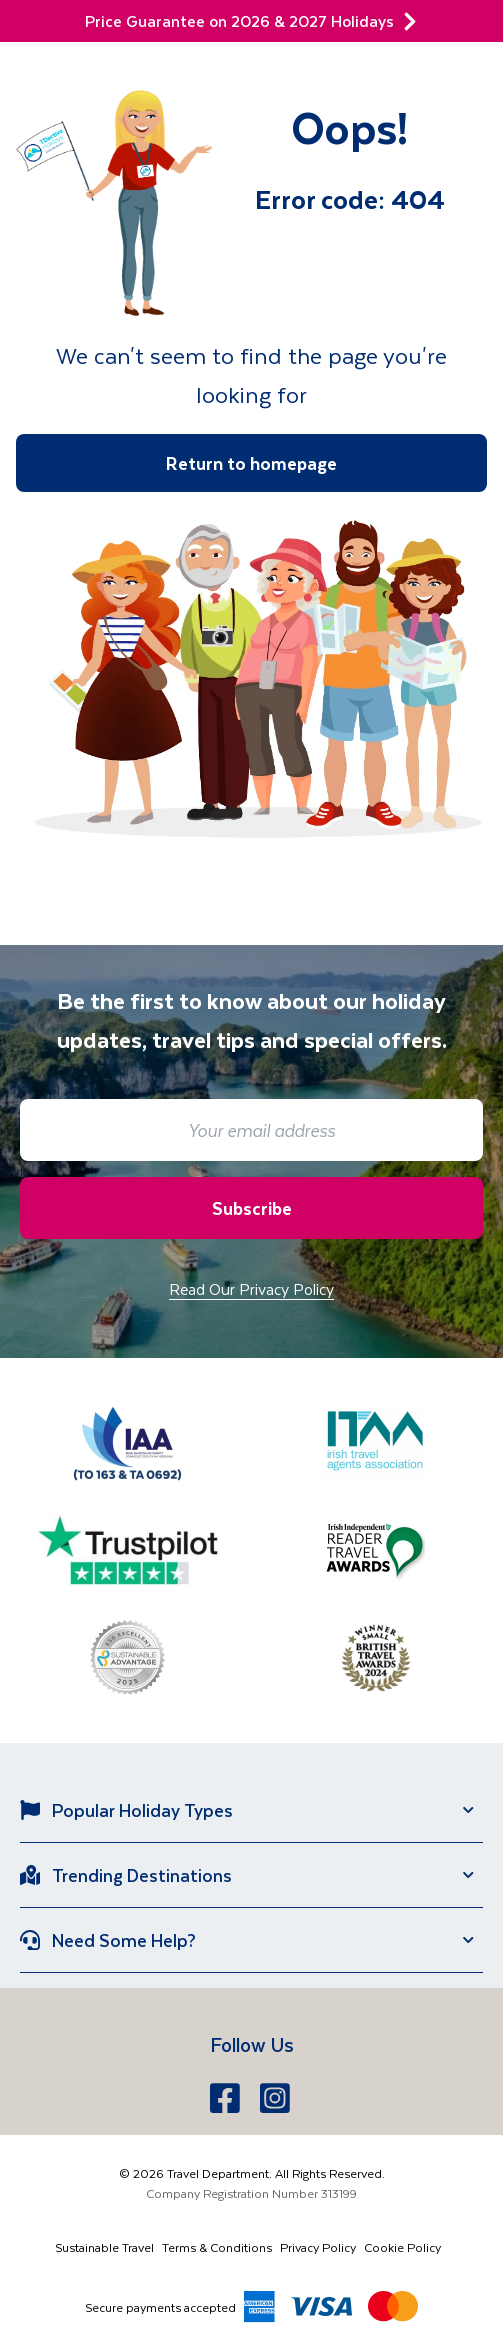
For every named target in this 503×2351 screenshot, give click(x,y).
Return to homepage (251, 463)
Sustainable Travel (104, 2247)
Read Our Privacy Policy (251, 1288)
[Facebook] (227, 2098)
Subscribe (252, 1208)
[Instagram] (277, 2098)
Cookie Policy (402, 2247)
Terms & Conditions (217, 2247)
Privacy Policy (318, 2247)
